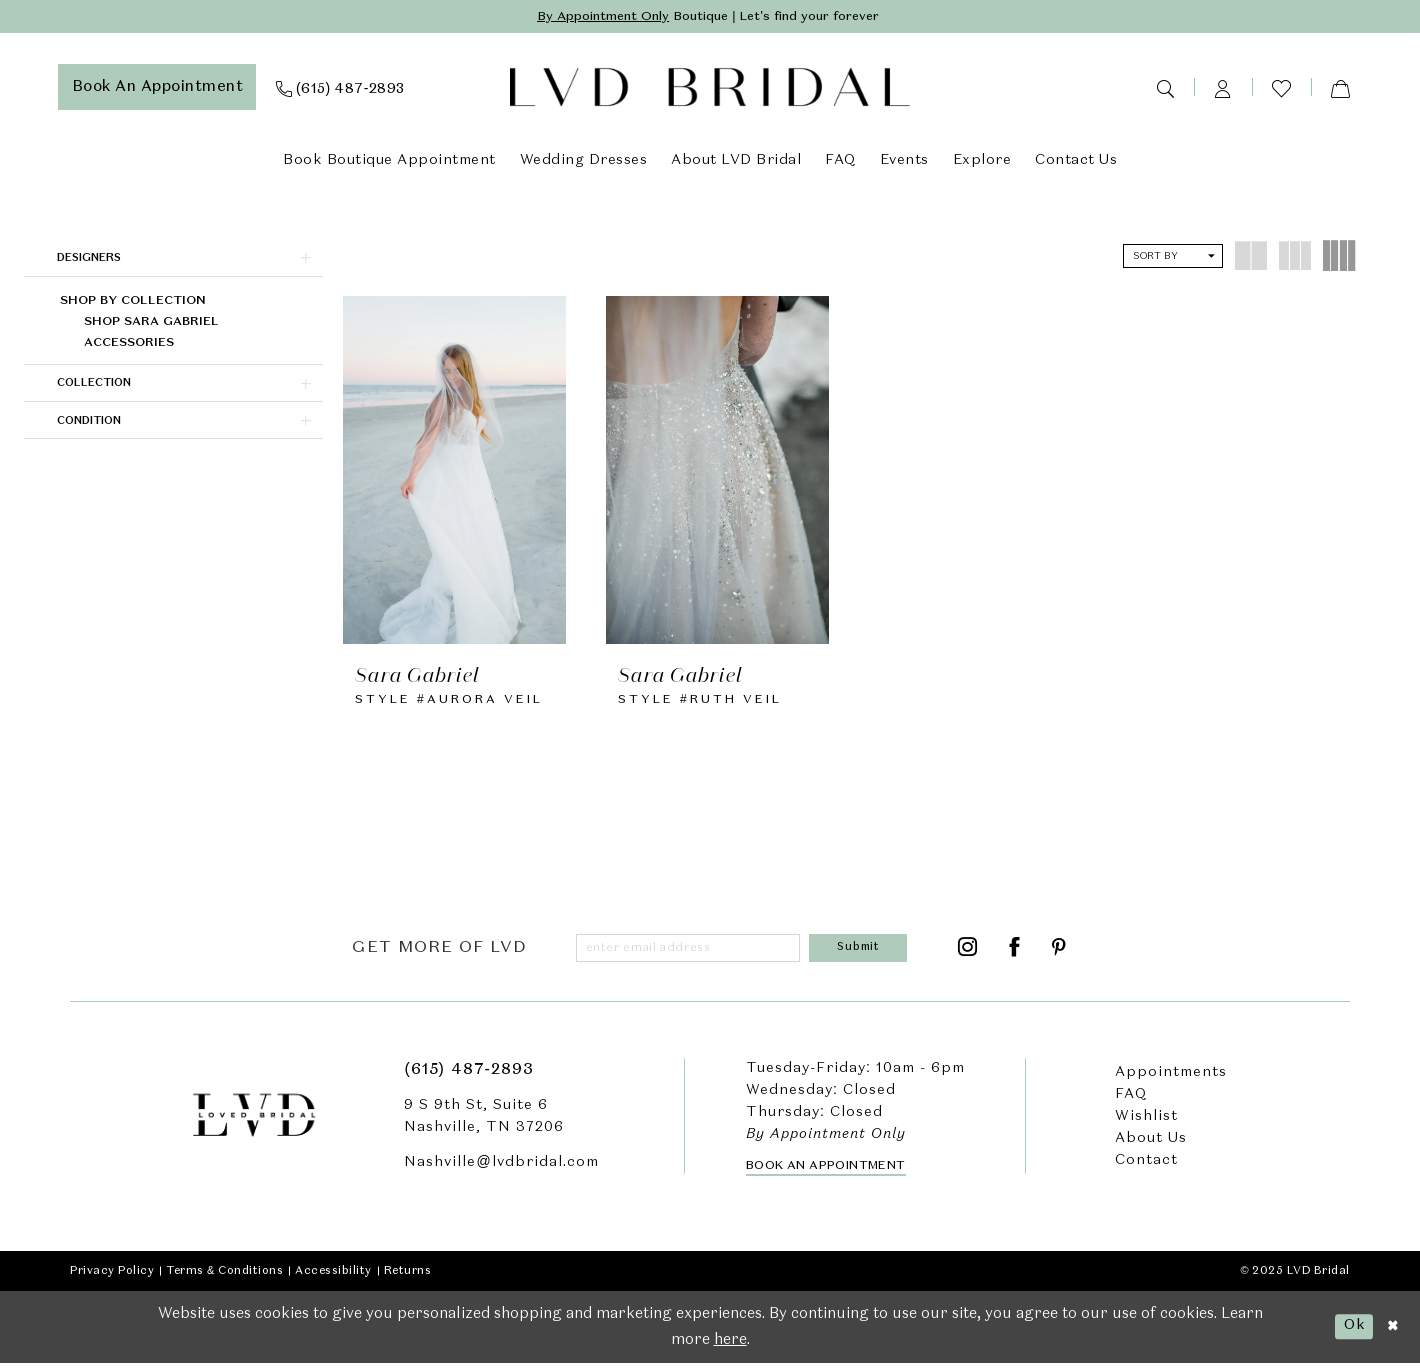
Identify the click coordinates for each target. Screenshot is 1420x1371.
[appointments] (157, 89)
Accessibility (333, 1278)
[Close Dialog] (1391, 1334)
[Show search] (1165, 89)
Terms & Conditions (224, 1278)
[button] (1223, 89)
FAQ (1131, 1102)
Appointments (1171, 1080)
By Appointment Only (589, 18)
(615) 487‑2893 (468, 1078)
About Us (1151, 1146)
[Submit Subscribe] (862, 954)
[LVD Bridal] (710, 89)
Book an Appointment (826, 1173)
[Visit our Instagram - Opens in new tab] (968, 954)
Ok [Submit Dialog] (1349, 1333)
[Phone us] (340, 89)
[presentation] (454, 471)
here (730, 1347)
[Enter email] (693, 954)
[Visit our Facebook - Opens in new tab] (1015, 954)
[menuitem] (157, 89)
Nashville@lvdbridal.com (501, 1170)
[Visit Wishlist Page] (1281, 89)
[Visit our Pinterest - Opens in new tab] (1059, 954)
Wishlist (1146, 1124)
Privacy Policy (112, 1278)
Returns (408, 1278)
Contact (1146, 1168)
